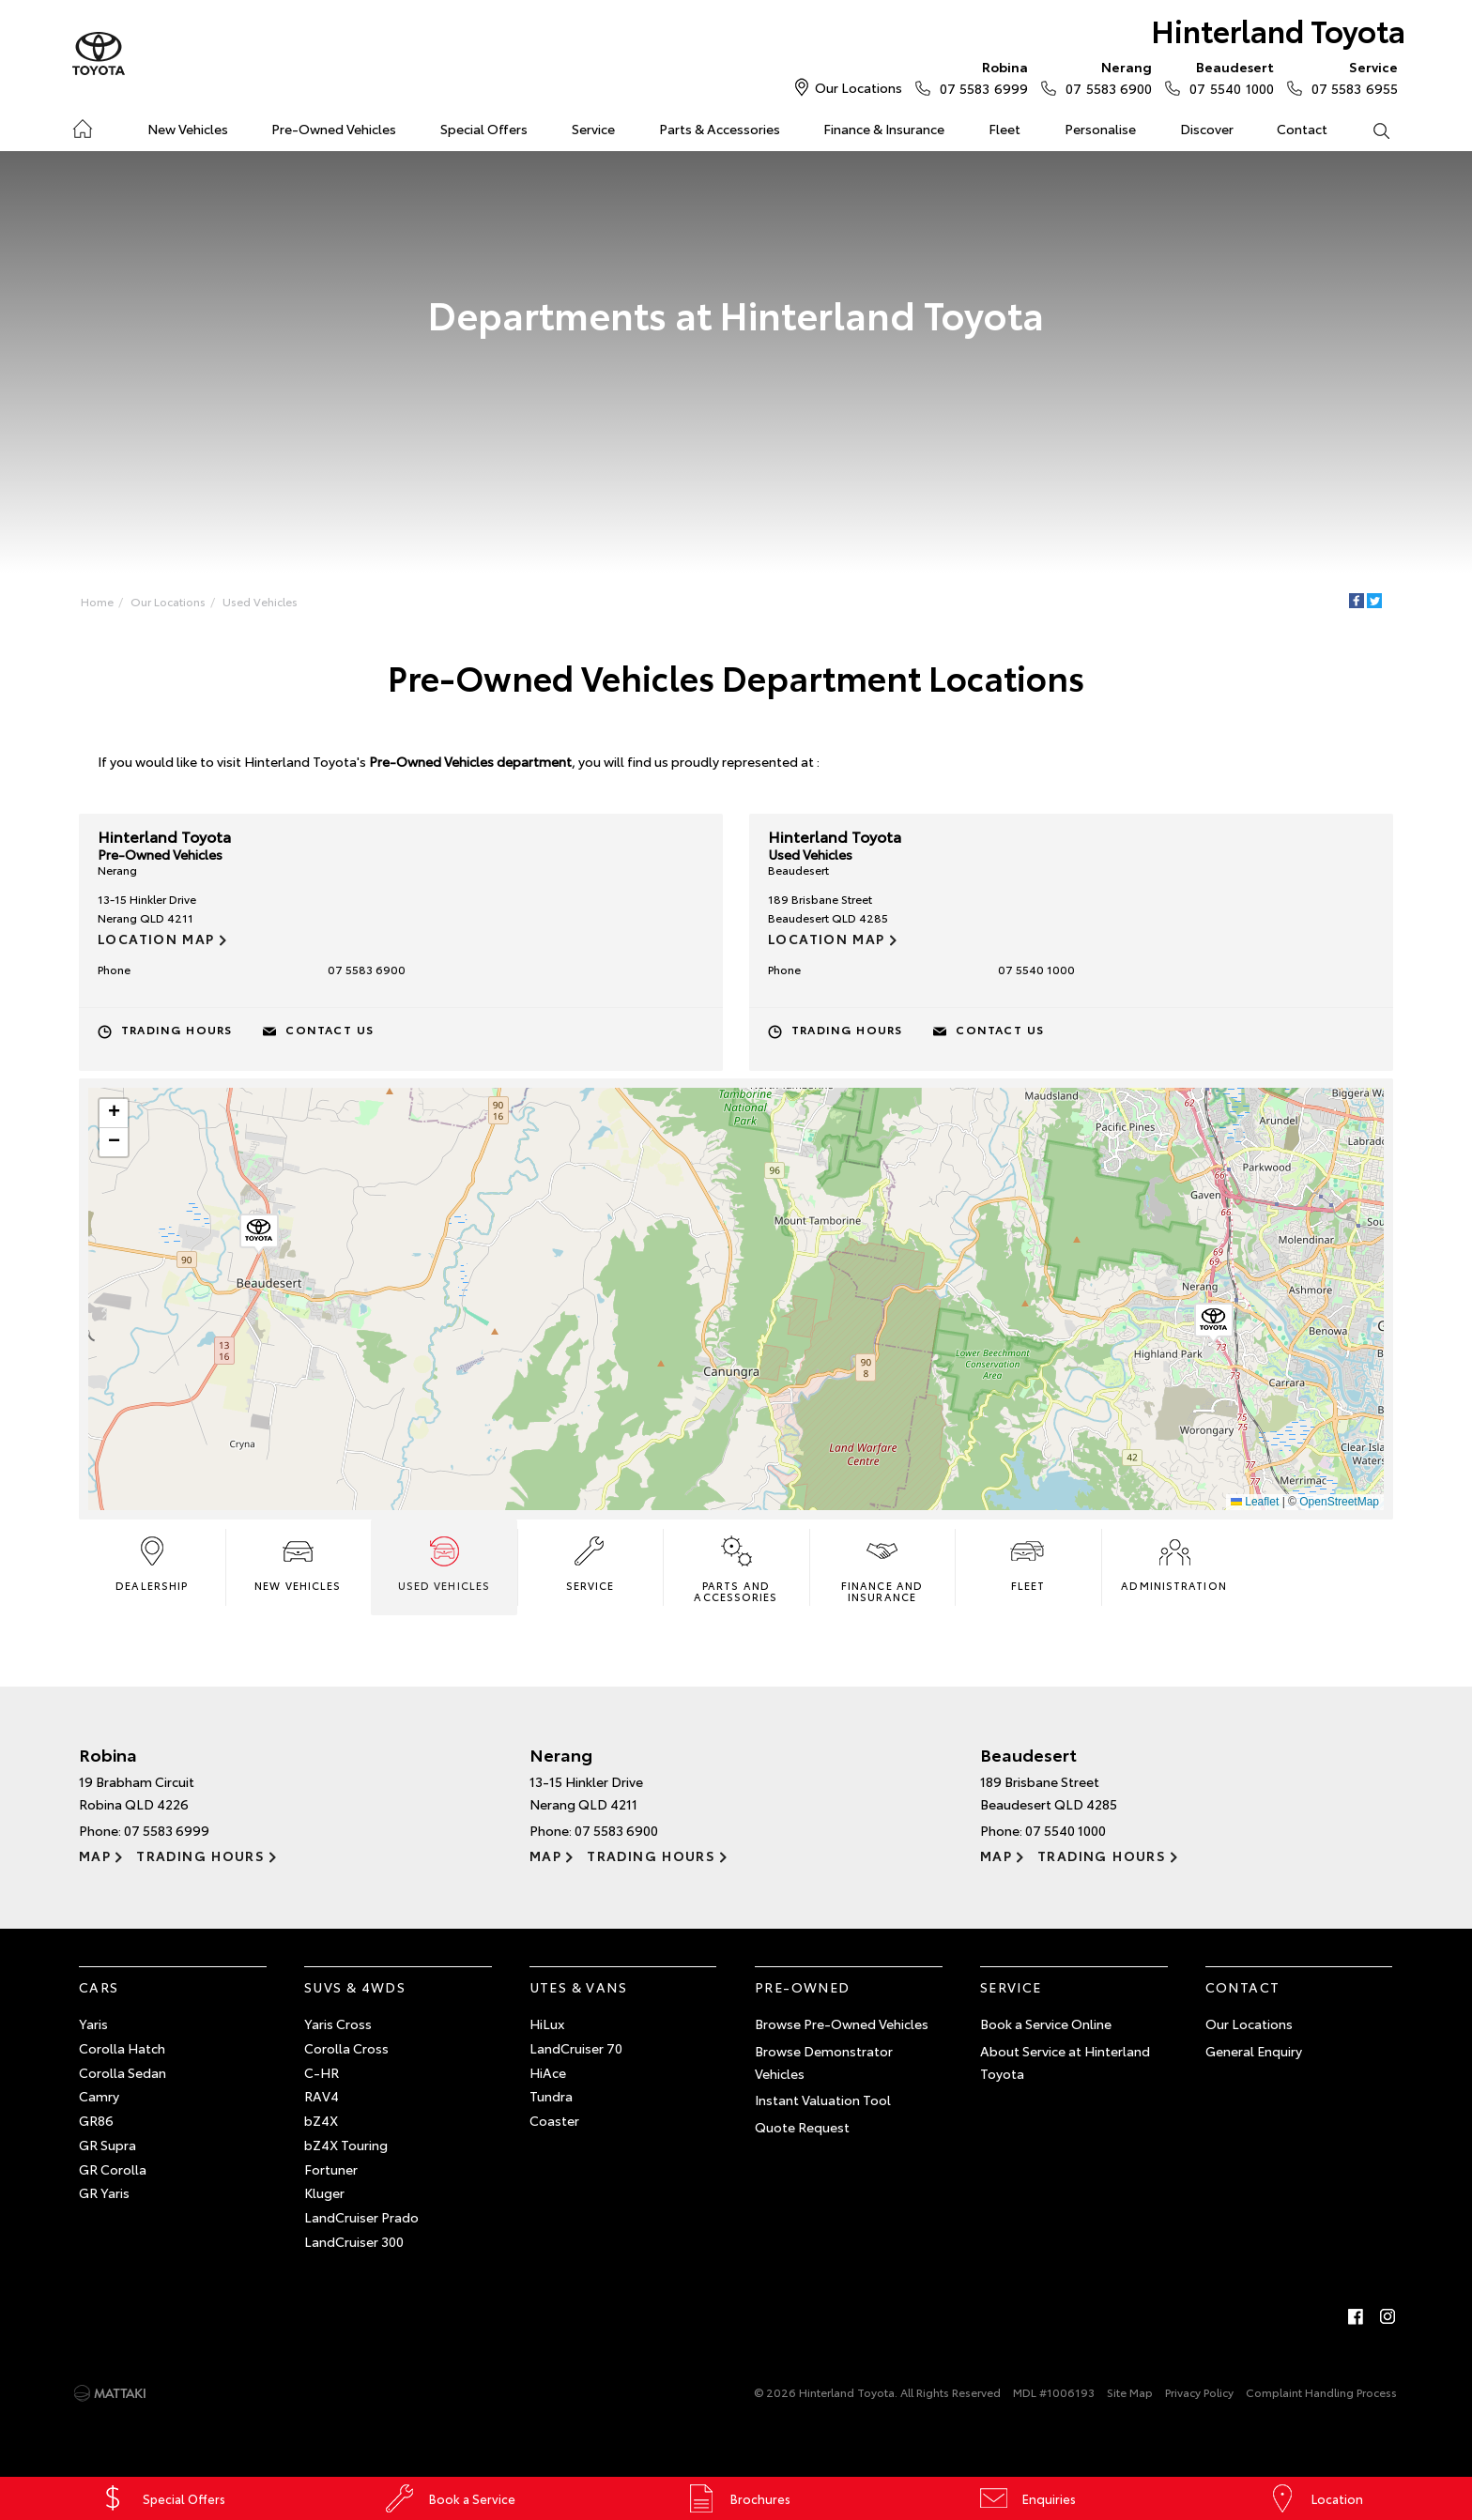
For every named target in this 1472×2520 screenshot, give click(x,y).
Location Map (156, 938)
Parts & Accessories (719, 128)
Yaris (93, 2023)
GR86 (96, 2120)
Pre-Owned (803, 1987)
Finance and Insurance (882, 1568)
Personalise (1100, 128)
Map (95, 1855)
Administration (1173, 1562)
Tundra (551, 2095)
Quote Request (802, 2126)
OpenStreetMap (1339, 1501)
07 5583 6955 (1350, 77)
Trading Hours (176, 1029)
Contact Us (329, 1029)
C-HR (321, 2072)
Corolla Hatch (122, 2048)
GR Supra (107, 2144)
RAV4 (321, 2095)
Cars (99, 1987)
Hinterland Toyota (1278, 29)
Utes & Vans (578, 1987)
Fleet (1004, 128)
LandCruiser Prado (361, 2216)
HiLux (546, 2023)
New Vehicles (187, 128)
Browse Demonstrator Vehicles (824, 2062)
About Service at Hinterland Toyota (1065, 2062)
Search (1369, 129)
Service (593, 128)
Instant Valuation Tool (823, 2099)
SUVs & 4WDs (355, 1987)
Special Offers (484, 128)
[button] (1214, 1323)
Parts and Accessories (735, 1568)
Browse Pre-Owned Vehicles (841, 2023)
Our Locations (858, 87)
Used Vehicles (260, 601)
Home (82, 125)
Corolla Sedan (122, 2072)
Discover (1207, 128)
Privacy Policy (1199, 2392)
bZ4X (321, 2120)
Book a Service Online (1046, 2023)
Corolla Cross (346, 2048)
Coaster (554, 2120)
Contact (1302, 128)
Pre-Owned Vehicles (333, 128)
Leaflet (1255, 1501)
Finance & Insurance (883, 128)
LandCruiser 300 (354, 2241)
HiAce (547, 2072)
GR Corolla (112, 2169)
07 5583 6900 (1104, 77)
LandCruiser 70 (575, 2048)
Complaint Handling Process (1321, 2392)
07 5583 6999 (979, 77)
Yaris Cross (338, 2023)
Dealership (151, 1562)
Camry (99, 2095)
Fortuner (331, 2169)
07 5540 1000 (1227, 77)
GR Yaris (104, 2192)
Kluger (324, 2192)
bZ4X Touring (346, 2144)
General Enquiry (1253, 2050)
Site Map (1130, 2392)
